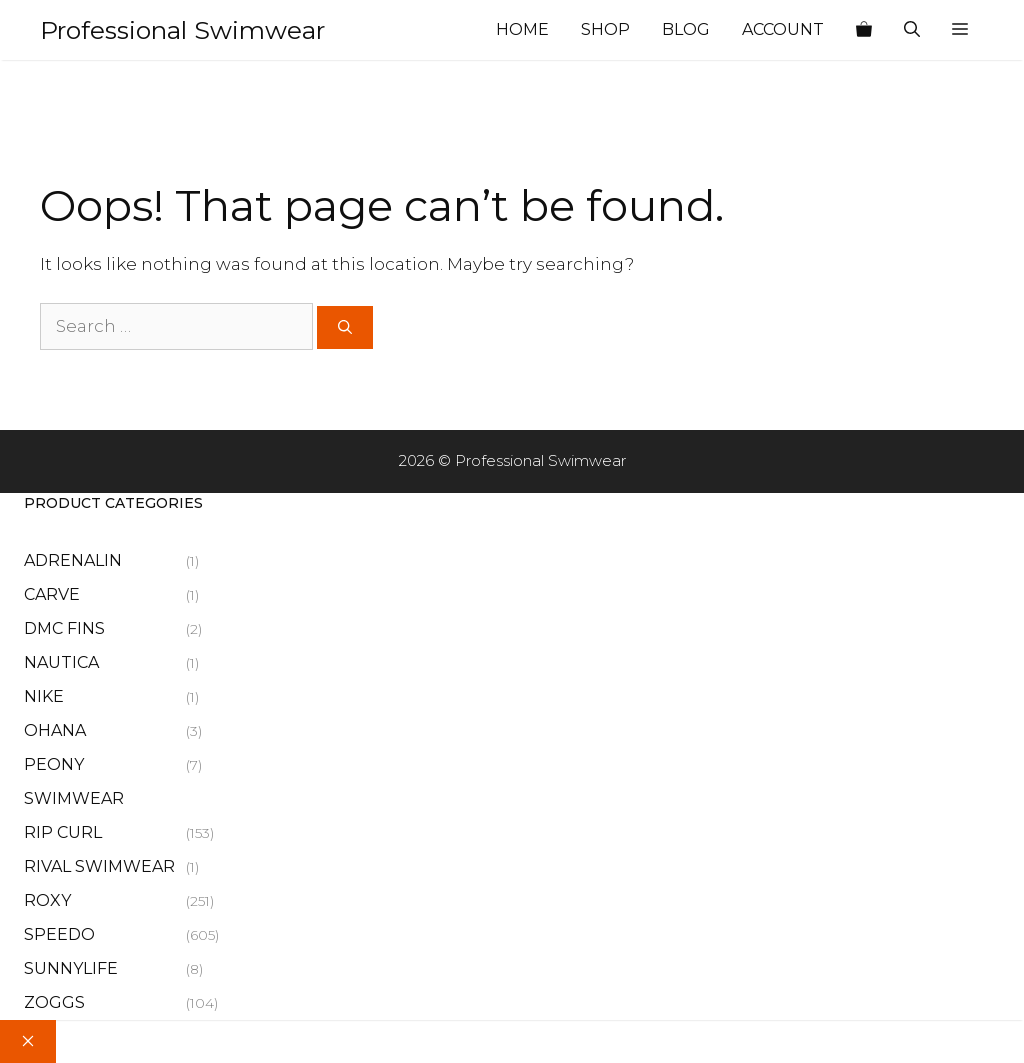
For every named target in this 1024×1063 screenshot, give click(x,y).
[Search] (345, 327)
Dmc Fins (64, 628)
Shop (605, 29)
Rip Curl (63, 832)
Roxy (47, 900)
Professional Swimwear (182, 30)
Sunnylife (71, 968)
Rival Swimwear (99, 866)
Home (522, 29)
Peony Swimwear (74, 781)
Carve (52, 594)
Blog (686, 29)
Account (783, 29)
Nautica (61, 662)
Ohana (55, 730)
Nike (44, 696)
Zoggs (54, 1002)
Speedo (59, 934)
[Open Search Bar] (912, 30)
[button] (960, 30)
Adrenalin (73, 560)
